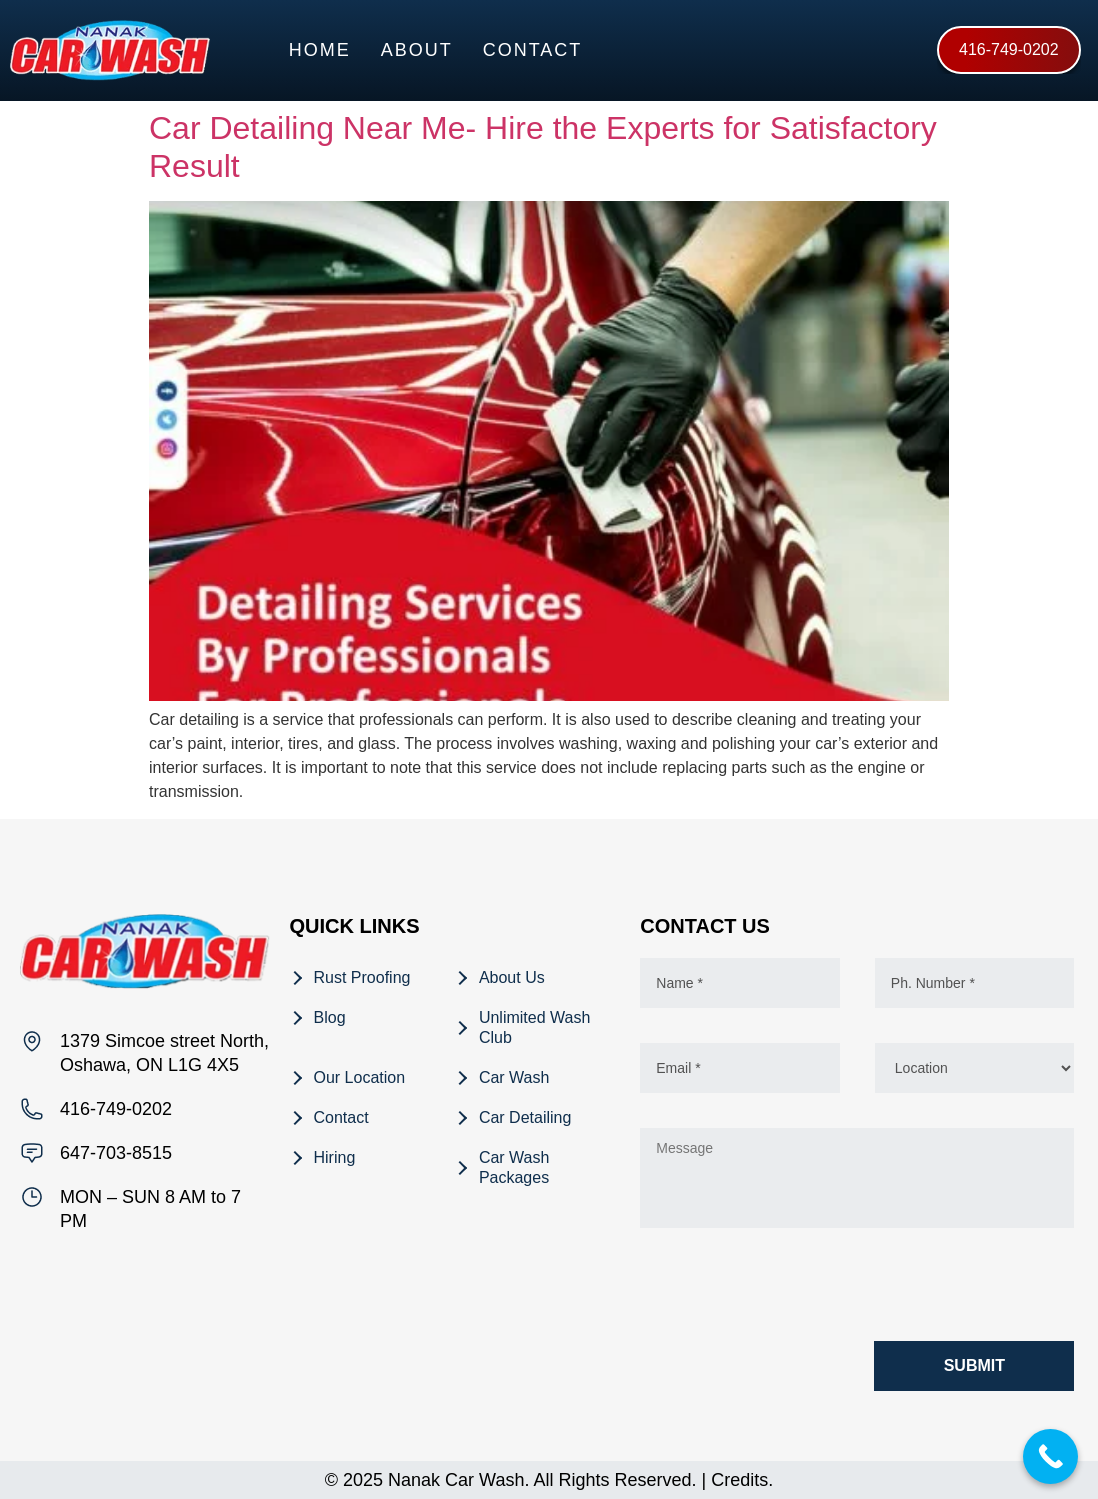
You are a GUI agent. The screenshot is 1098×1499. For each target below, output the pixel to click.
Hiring (335, 1157)
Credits (739, 1480)
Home (320, 50)
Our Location (360, 1077)
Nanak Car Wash (456, 1480)
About (417, 50)
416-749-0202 (116, 1109)
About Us (512, 977)
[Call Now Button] (1050, 1456)
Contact (533, 50)
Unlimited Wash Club (534, 1027)
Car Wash (514, 1077)
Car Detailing (525, 1117)
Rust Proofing (362, 977)
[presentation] (792, 1289)
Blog (330, 1017)
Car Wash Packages (514, 1167)
